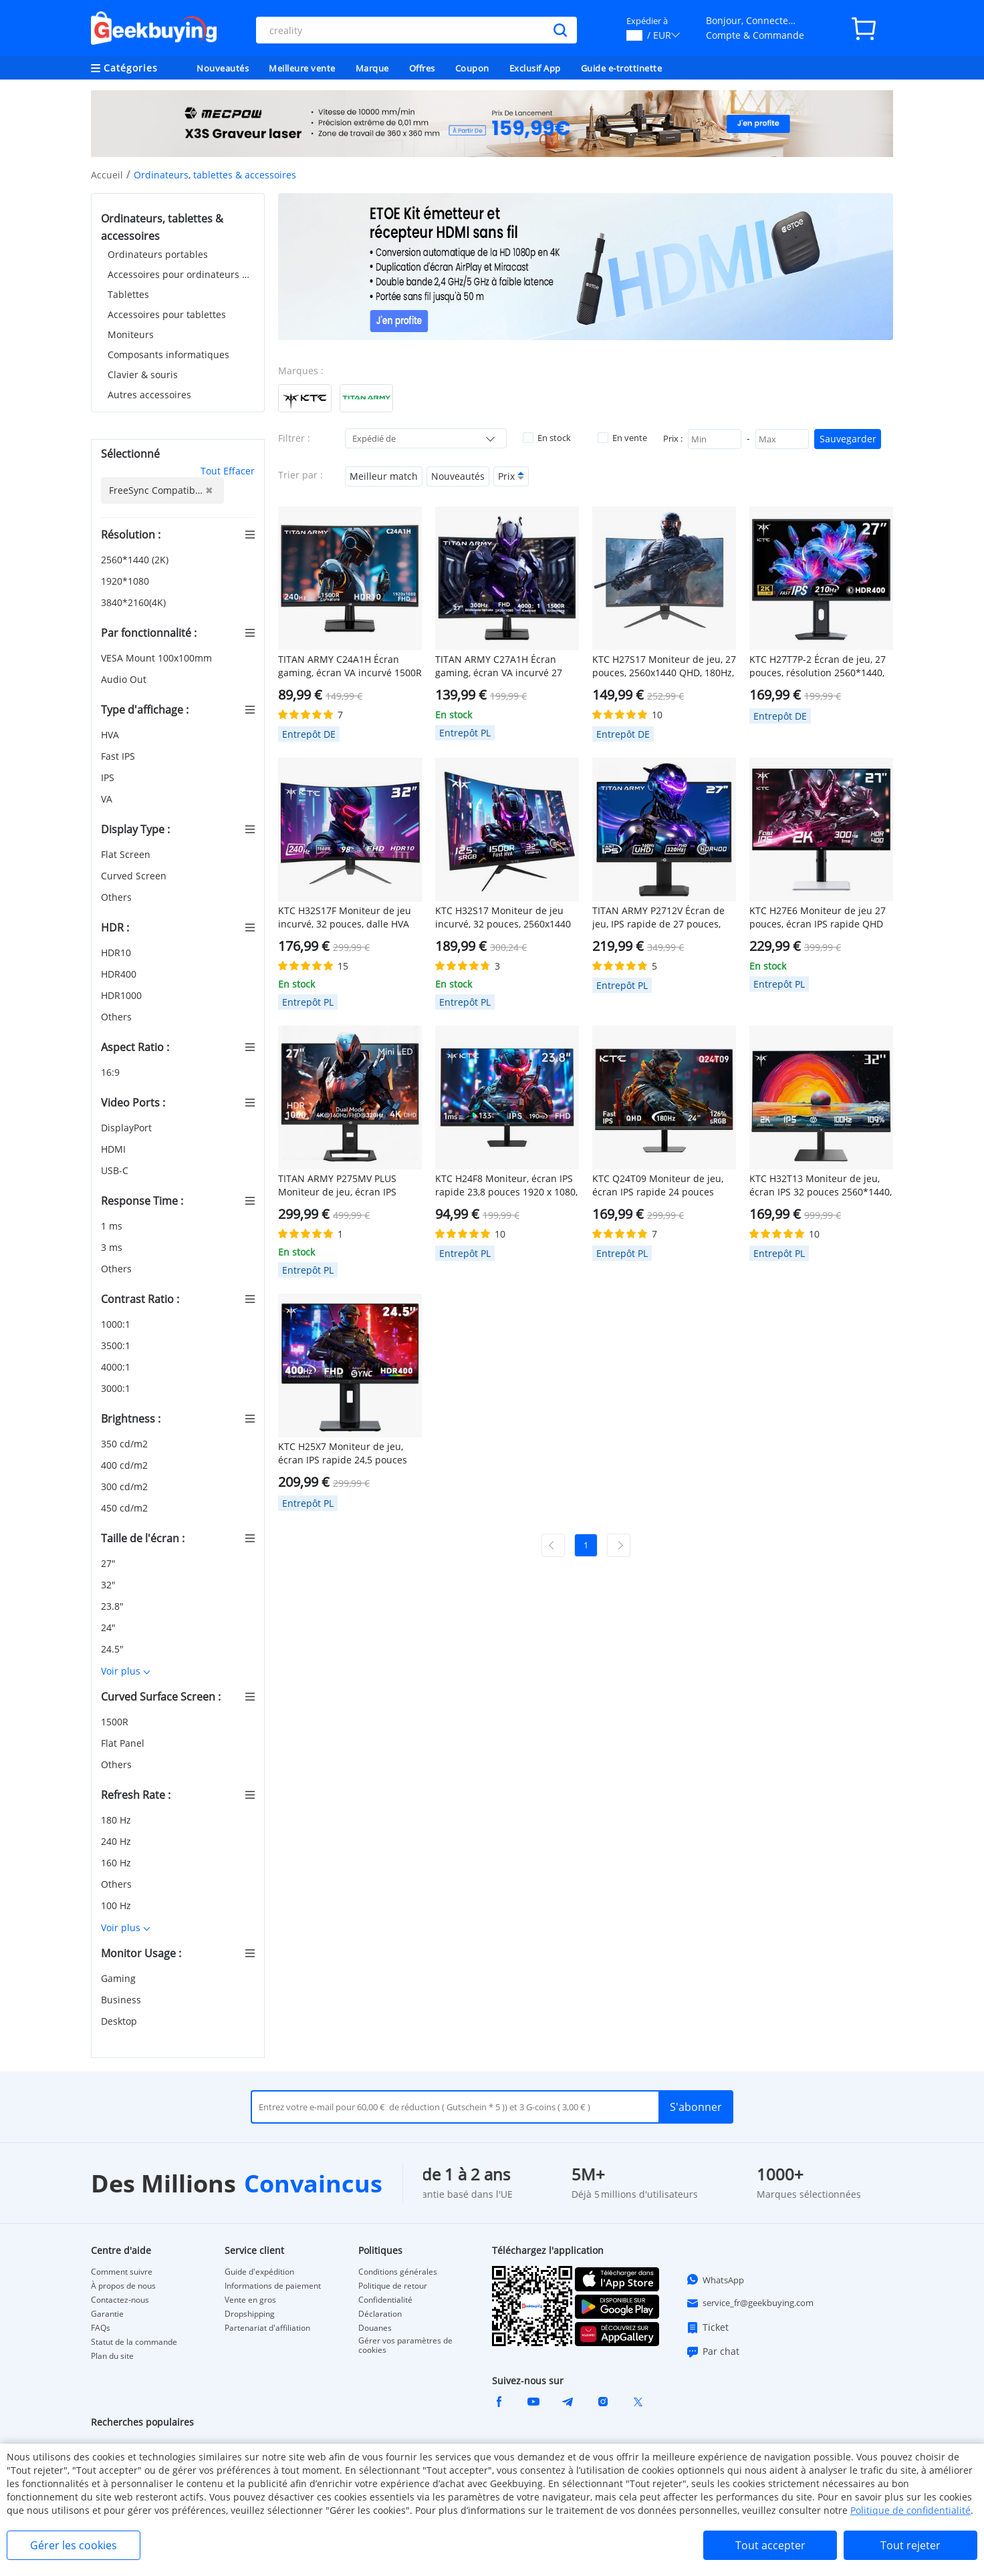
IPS (109, 777)
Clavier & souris (143, 374)
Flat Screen (127, 854)
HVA (111, 734)
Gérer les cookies (73, 2545)
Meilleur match (384, 476)
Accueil (107, 174)
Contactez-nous (120, 2300)
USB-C (116, 1170)
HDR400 (120, 974)
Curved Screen (135, 875)
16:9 (111, 1072)
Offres (422, 68)
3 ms (113, 1247)
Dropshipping (250, 2314)
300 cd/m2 (125, 1486)
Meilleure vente (302, 68)
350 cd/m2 (125, 1443)
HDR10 (117, 952)
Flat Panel (124, 1743)
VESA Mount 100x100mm (158, 658)
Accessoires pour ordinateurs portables (181, 274)
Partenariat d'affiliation (267, 2328)
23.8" (113, 1606)
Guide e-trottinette (621, 68)
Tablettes (128, 294)
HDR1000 (122, 995)
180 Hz (117, 1820)
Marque (372, 68)
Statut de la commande (134, 2342)
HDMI (114, 1149)
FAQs (100, 2328)
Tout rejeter (910, 2545)
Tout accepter (770, 2545)
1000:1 (117, 1324)
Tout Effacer (228, 470)
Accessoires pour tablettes (167, 314)
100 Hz (117, 1905)
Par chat (712, 2351)
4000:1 (117, 1367)
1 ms (113, 1226)
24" (109, 1627)
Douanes (375, 2328)
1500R (116, 1721)
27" (109, 1563)
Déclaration (380, 2314)
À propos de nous (123, 2286)
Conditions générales (397, 2272)
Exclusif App (535, 68)
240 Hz (117, 1841)
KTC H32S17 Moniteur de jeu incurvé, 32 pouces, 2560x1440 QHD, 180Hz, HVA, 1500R (503, 917)
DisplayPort (127, 1127)
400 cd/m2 (125, 1465)
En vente (622, 438)
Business (122, 1999)
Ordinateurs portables (158, 254)
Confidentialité (385, 2300)
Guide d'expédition (259, 2272)
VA (108, 799)
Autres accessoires (149, 394)
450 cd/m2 (125, 1507)
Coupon (472, 68)
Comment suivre (121, 2272)
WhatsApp (715, 2279)
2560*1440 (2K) (136, 559)
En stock (547, 438)
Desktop (120, 2021)
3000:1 (117, 1388)
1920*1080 (126, 581)
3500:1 (117, 1345)
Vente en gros (250, 2300)
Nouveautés (223, 68)
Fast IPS (119, 756)
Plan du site (112, 2356)
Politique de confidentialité (910, 2510)
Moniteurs (131, 334)
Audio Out (125, 679)
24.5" (113, 1648)
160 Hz (117, 1862)
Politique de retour (392, 2286)
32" (109, 1584)
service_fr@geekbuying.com (750, 2303)
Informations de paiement (273, 2286)
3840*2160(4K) (134, 602)
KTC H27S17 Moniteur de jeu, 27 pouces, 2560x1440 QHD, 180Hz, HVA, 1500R (664, 666)
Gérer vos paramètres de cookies (405, 2345)
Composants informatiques (168, 354)
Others (117, 897)
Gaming (119, 1978)
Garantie (107, 2314)
